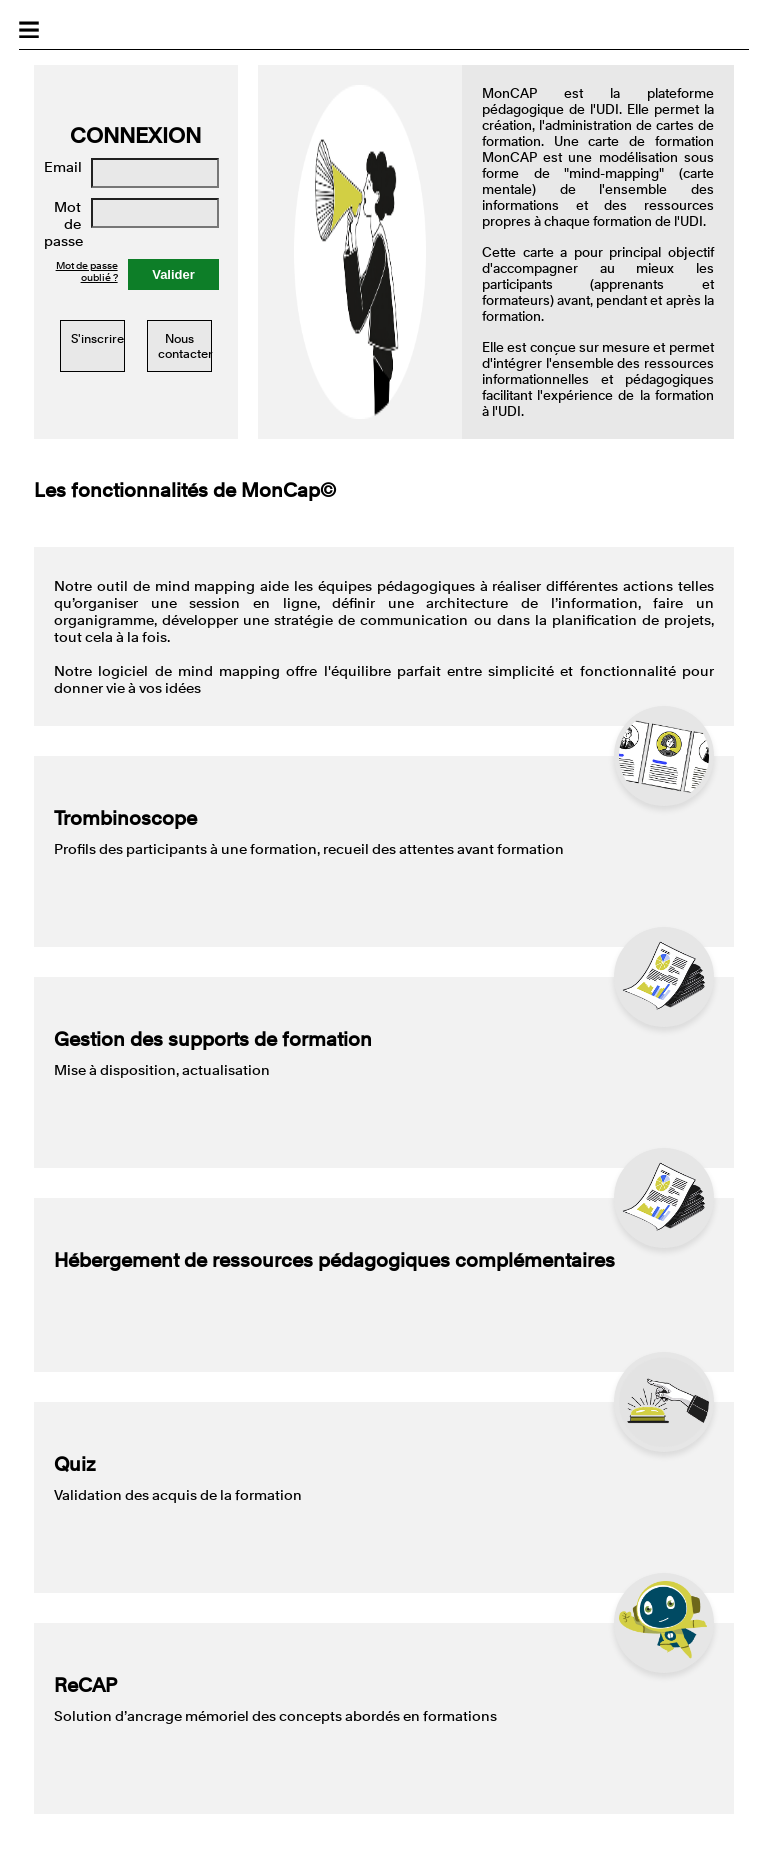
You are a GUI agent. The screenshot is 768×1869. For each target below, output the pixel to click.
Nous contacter (185, 346)
